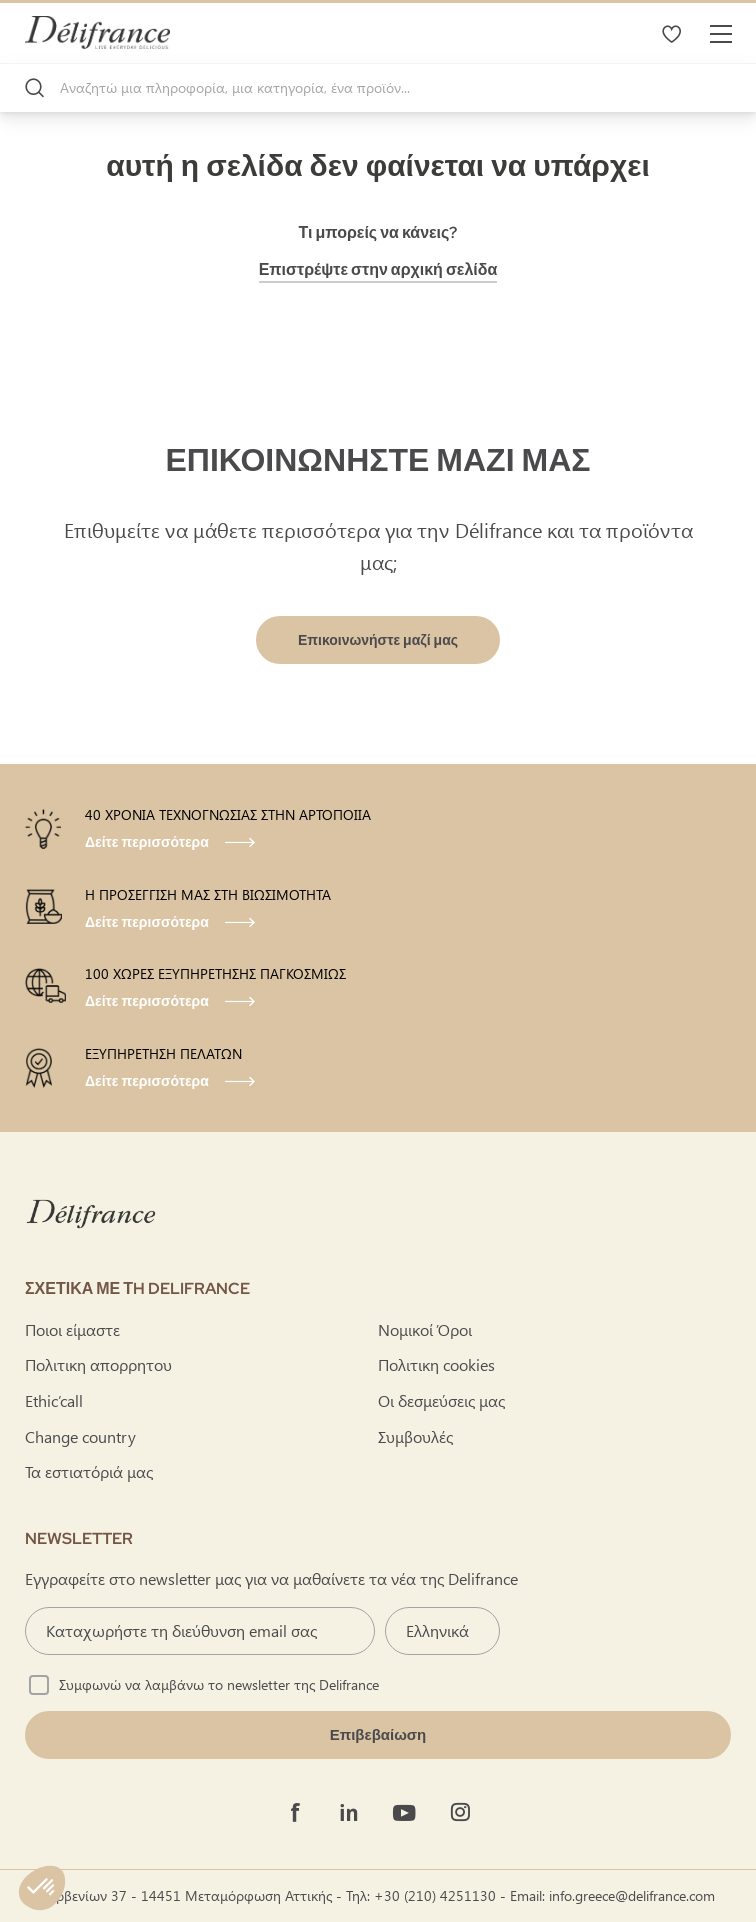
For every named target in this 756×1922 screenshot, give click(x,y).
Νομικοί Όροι (425, 1329)
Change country (80, 1436)
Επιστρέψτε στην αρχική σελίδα (378, 269)
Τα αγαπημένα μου (671, 33)
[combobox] (378, 88)
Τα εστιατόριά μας (89, 1471)
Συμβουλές (415, 1436)
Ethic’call (54, 1400)
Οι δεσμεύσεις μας (441, 1400)
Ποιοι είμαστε (72, 1329)
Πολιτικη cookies (436, 1364)
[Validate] (378, 1735)
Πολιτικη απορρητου (98, 1364)
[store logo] (97, 32)
